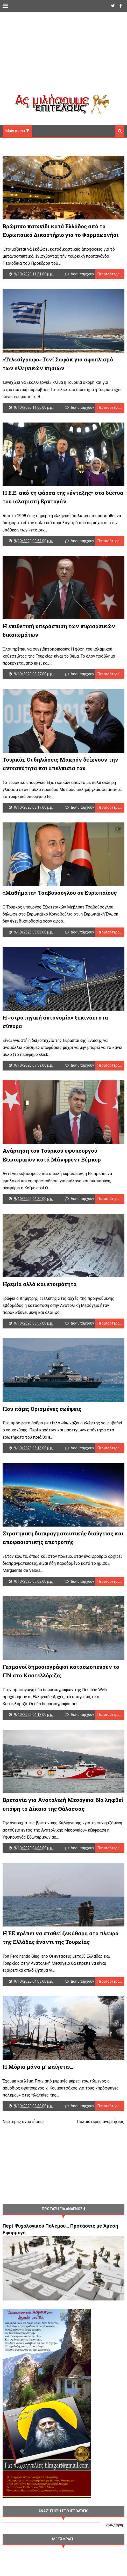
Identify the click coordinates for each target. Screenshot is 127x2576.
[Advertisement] (63, 57)
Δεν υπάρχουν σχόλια (89, 276)
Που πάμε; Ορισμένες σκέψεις (42, 1424)
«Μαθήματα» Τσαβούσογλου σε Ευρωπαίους (60, 902)
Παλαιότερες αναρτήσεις (100, 2145)
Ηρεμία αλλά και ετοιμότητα (40, 1298)
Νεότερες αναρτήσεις (23, 2145)
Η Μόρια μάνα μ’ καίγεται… (39, 2090)
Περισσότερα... (109, 276)
